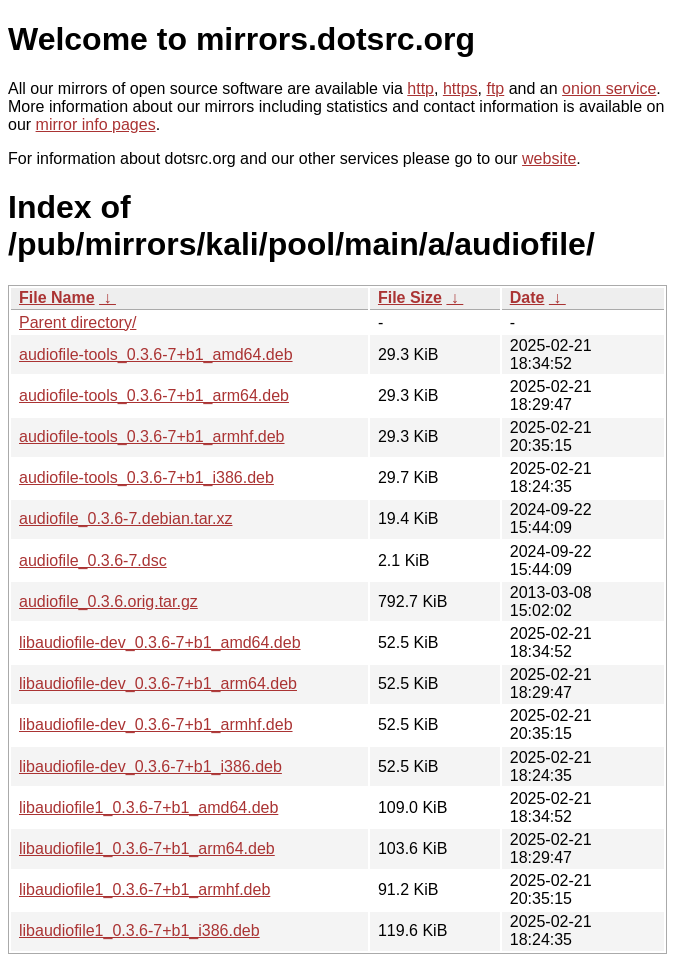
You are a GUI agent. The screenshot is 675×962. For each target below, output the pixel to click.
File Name (57, 297)
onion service (609, 88)
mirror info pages (96, 124)
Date (527, 297)
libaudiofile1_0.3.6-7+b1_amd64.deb (148, 807)
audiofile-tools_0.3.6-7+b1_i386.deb (146, 477)
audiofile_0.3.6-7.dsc (93, 560)
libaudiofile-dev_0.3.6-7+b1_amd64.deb (160, 642)
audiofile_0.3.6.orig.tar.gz (108, 601)
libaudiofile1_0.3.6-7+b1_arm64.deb (147, 848)
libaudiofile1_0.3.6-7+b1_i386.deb (139, 930)
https (460, 88)
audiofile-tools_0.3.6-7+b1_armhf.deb (152, 436)
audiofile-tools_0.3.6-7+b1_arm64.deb (154, 395)
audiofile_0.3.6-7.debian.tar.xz (125, 518)
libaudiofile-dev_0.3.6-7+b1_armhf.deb (156, 724)
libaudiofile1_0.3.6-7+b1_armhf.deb (144, 889)
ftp (495, 88)
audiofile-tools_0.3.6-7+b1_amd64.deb (156, 354)
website (549, 158)
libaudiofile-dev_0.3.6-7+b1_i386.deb (150, 766)
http (420, 88)
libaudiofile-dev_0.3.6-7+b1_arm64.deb (158, 683)
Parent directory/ (77, 322)
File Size (410, 297)
